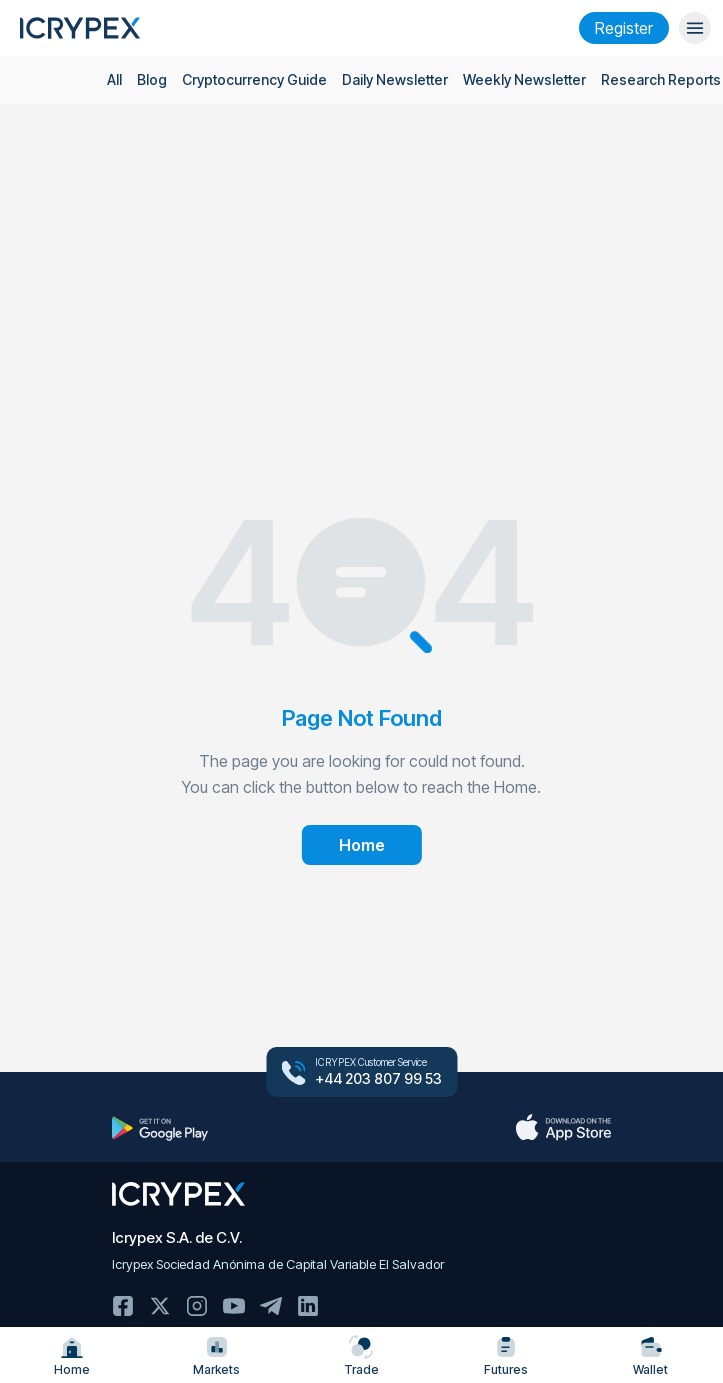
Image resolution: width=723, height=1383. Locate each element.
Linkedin (308, 1306)
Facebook (123, 1306)
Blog (152, 79)
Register (624, 28)
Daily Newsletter (395, 79)
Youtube (234, 1306)
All (114, 79)
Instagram (197, 1306)
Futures (506, 1356)
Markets (216, 1356)
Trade (361, 1356)
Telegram (271, 1306)
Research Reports (661, 79)
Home (72, 1356)
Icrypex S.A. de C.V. (177, 1237)
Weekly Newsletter (524, 79)
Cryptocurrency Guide (254, 79)
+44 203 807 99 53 (378, 1079)
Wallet (650, 1356)
